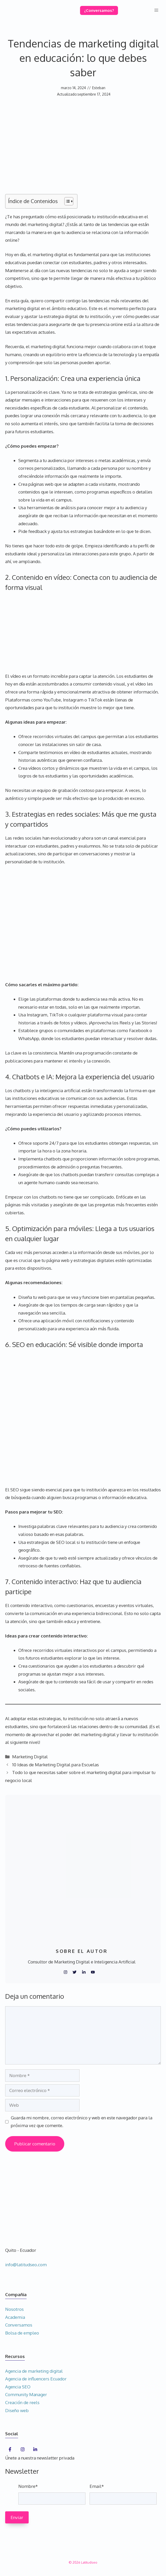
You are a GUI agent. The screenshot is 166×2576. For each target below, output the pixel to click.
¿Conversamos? (99, 10)
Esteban (98, 88)
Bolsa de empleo (22, 2333)
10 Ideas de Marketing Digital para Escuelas (55, 1764)
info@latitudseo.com (26, 2264)
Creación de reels (22, 2402)
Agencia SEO (17, 2386)
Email (97, 2486)
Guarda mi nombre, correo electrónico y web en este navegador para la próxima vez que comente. (81, 2121)
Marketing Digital (30, 1756)
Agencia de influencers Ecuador (36, 2378)
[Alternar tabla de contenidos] (66, 201)
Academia (15, 2317)
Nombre (28, 2486)
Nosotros (14, 2309)
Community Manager (26, 2394)
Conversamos (18, 2325)
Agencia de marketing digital (34, 2371)
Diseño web (17, 2410)
